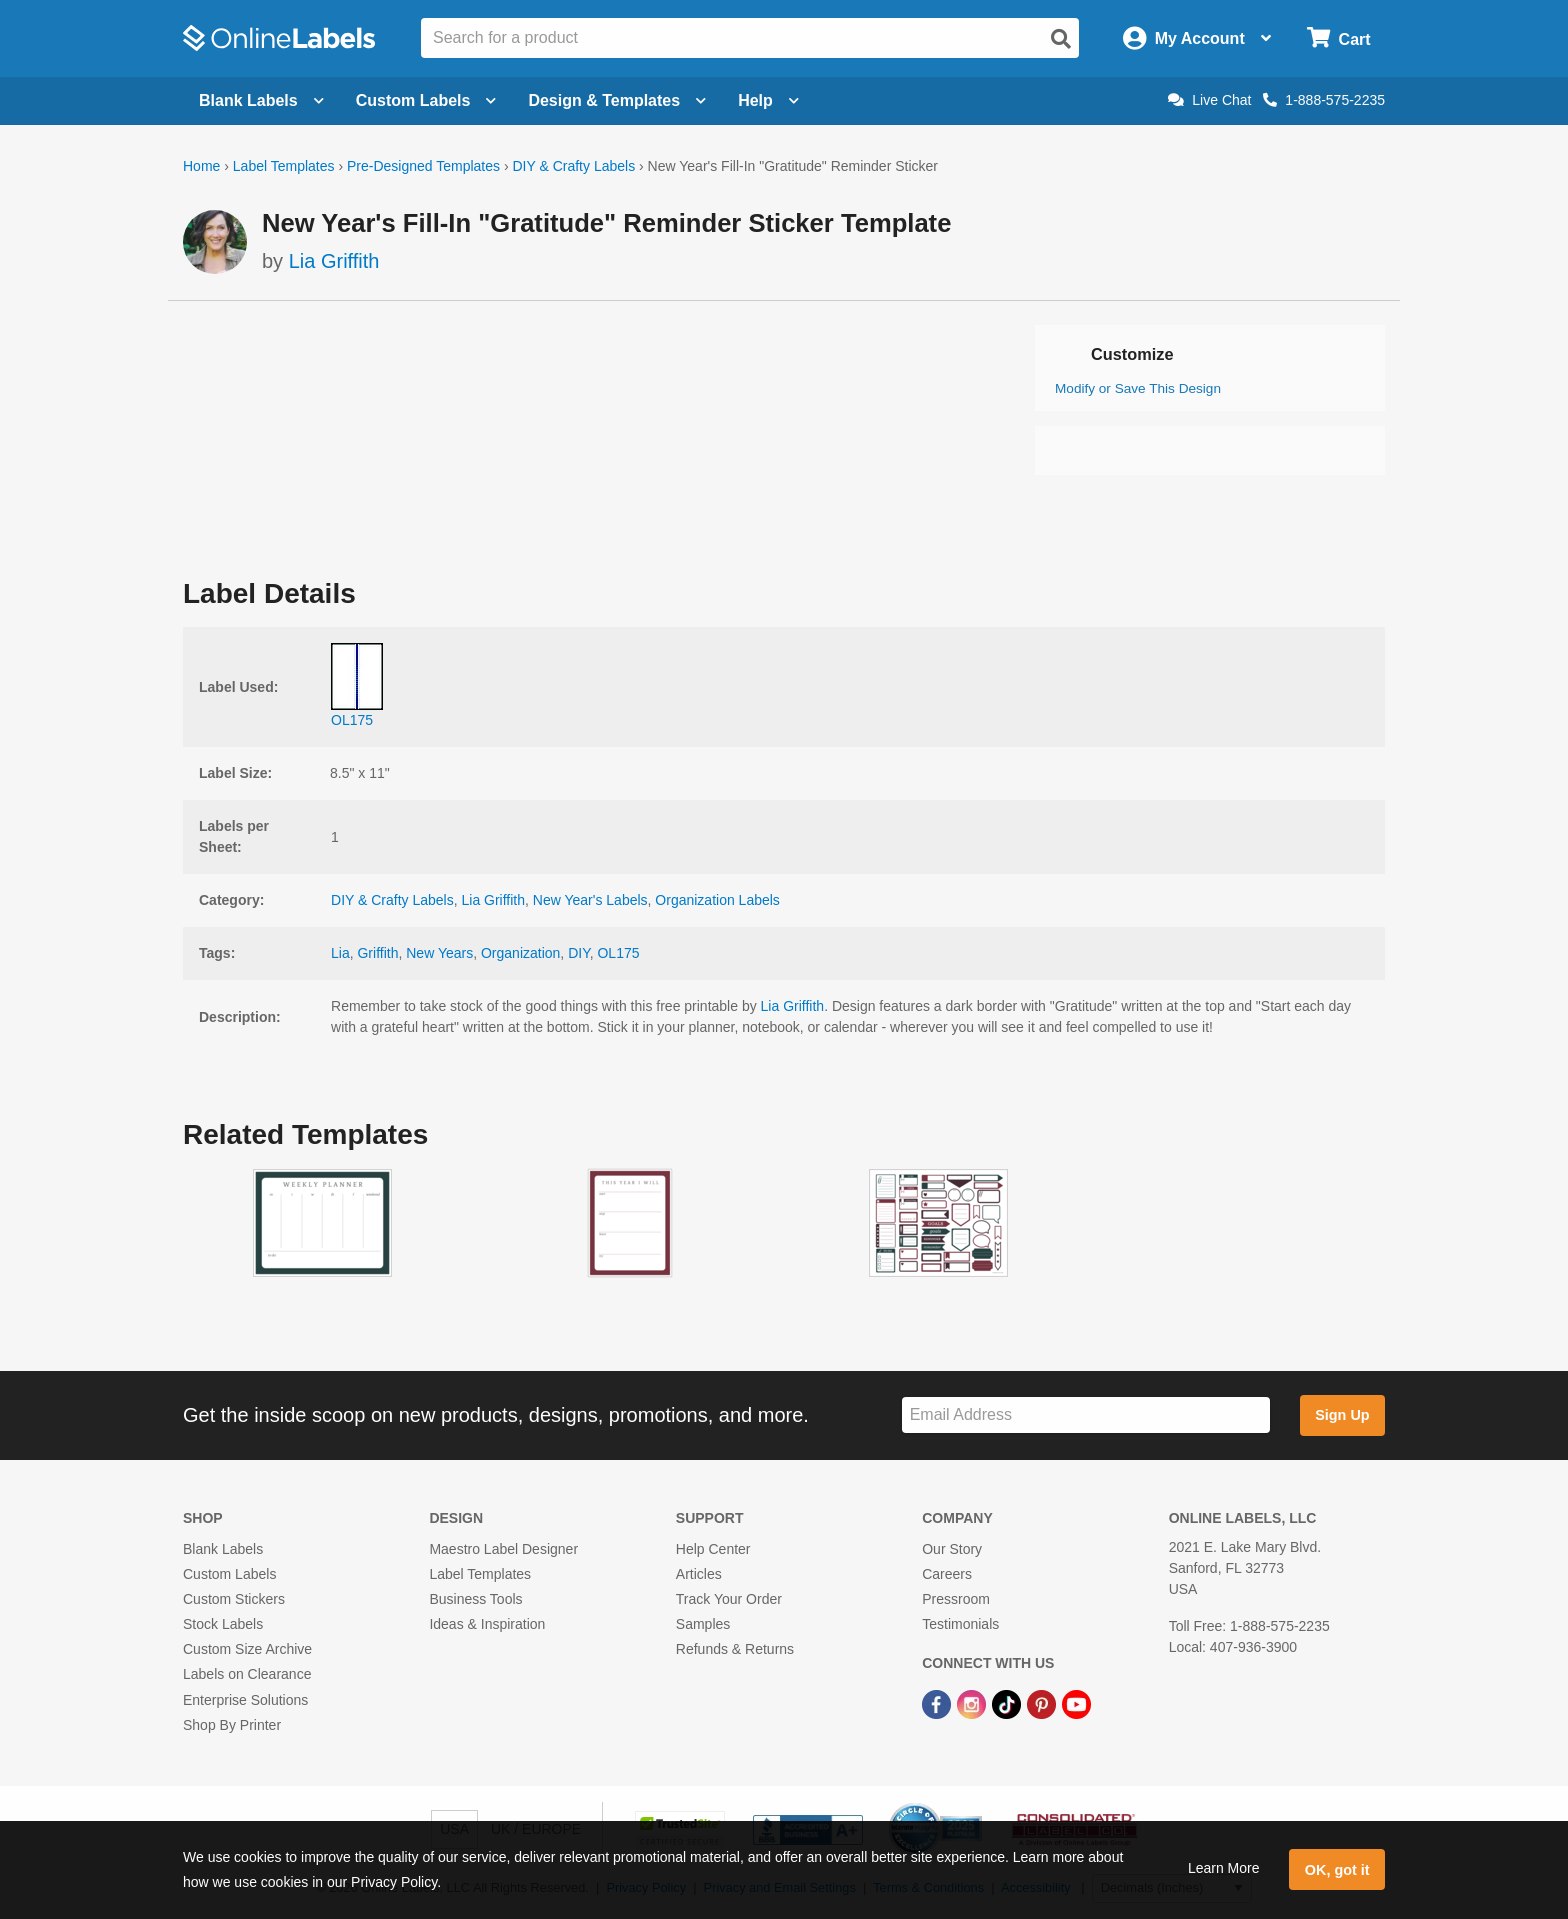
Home (201, 166)
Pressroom (956, 1599)
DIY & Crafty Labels (573, 166)
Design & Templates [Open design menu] (617, 100)
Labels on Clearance (247, 1674)
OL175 (618, 953)
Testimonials (960, 1624)
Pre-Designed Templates (423, 166)
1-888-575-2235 (1324, 100)
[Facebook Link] (938, 1704)
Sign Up (1342, 1415)
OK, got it (1337, 1870)
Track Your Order (729, 1599)
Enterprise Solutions (245, 1700)
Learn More (1224, 1868)
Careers (947, 1574)
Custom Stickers (234, 1599)
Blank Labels (223, 1549)
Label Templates (284, 166)
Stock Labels (223, 1624)
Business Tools (475, 1599)
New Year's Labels (590, 900)
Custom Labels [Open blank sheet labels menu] (426, 100)
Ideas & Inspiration (487, 1624)
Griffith (377, 953)
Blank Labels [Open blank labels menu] (261, 100)
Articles (699, 1574)
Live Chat (1209, 100)
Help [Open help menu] (768, 100)
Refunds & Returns (735, 1649)
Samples (703, 1624)
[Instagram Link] (973, 1704)
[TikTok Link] (1008, 1704)
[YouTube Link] (1076, 1704)
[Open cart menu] (1338, 38)
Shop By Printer (232, 1725)
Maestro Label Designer (503, 1549)
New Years (439, 953)
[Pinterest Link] (1043, 1704)
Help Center (713, 1549)
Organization (520, 953)
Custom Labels (229, 1574)
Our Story (952, 1549)
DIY (579, 953)
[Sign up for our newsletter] (1086, 1415)
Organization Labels (717, 900)
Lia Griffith (334, 261)
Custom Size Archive (247, 1649)
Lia (340, 953)
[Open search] (1061, 39)
